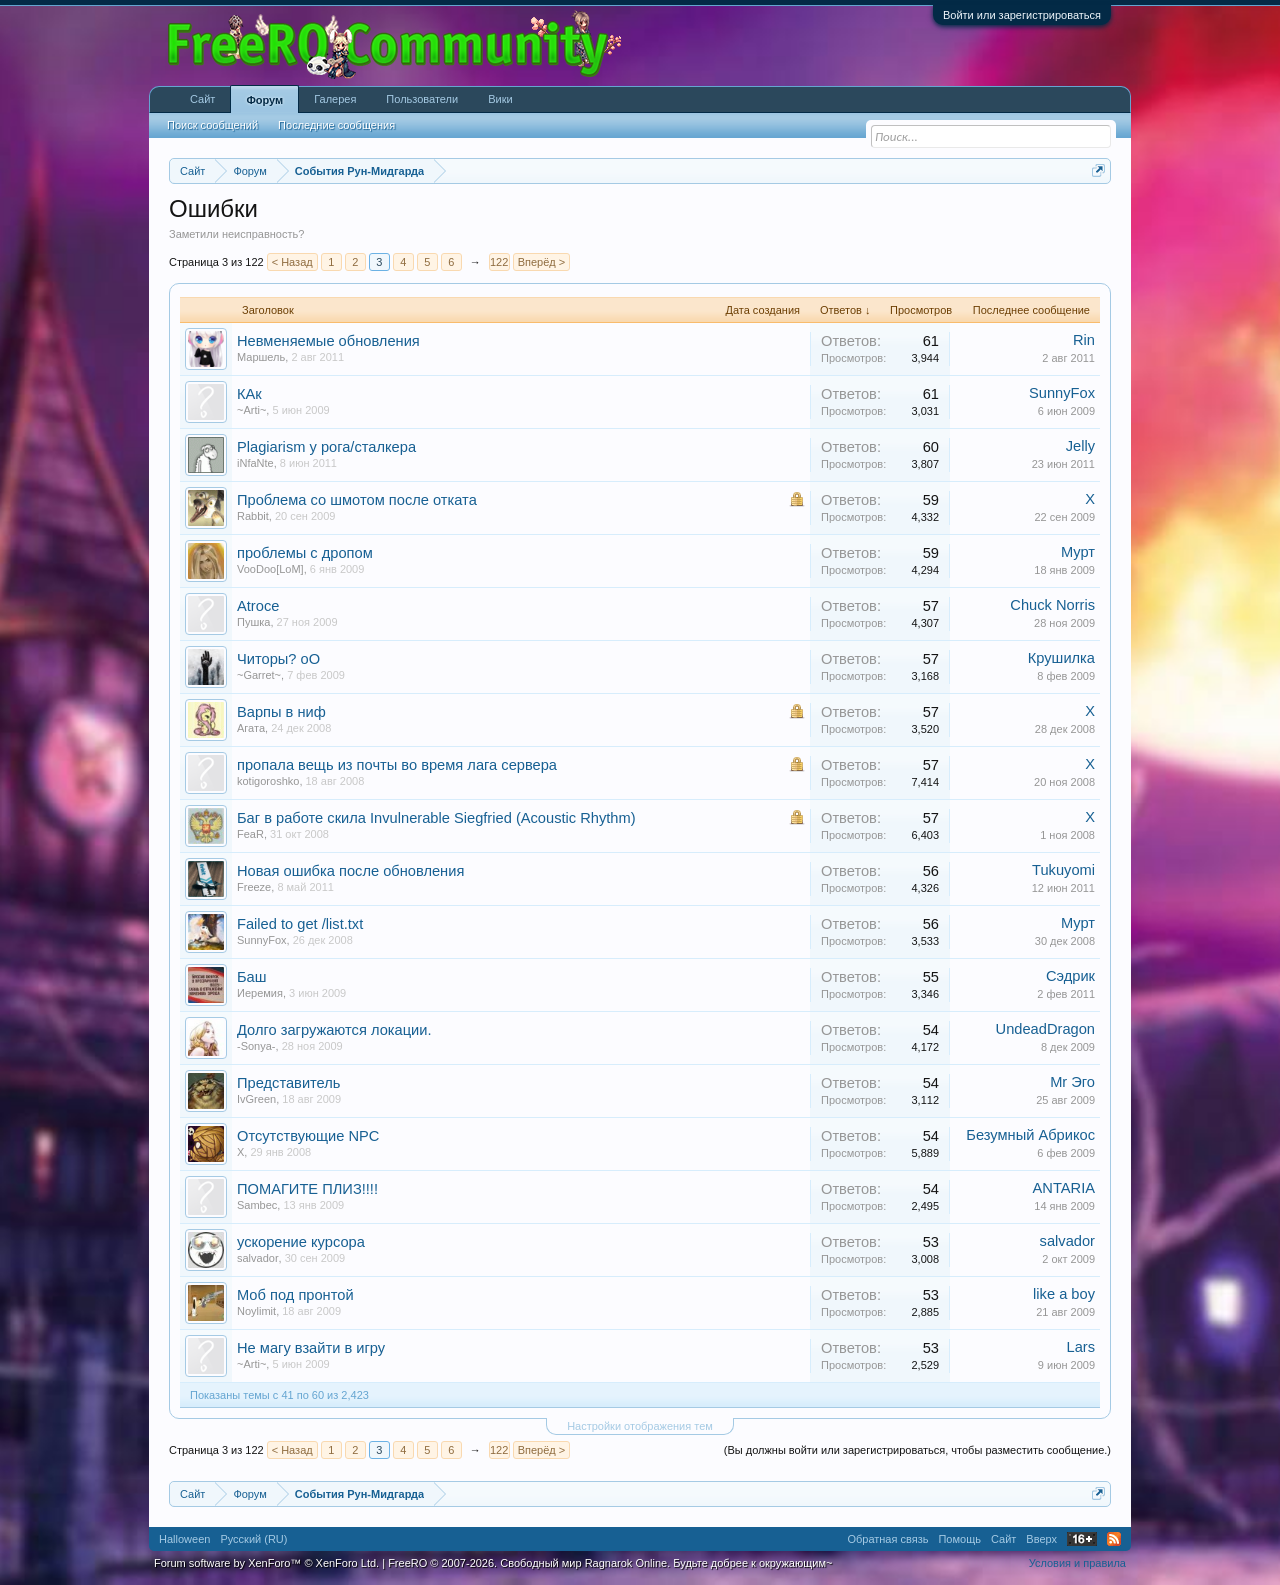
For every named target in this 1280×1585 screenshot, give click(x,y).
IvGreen (256, 1099)
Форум (264, 100)
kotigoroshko (268, 781)
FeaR (250, 834)
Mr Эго (1072, 1082)
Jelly (1080, 446)
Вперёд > (542, 262)
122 (499, 262)
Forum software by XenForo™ (266, 1563)
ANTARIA (1064, 1188)
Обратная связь (887, 1539)
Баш (252, 977)
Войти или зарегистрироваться (1022, 15)
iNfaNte (255, 463)
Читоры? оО (278, 659)
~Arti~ (251, 410)
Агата (251, 728)
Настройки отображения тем (640, 1426)
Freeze (254, 887)
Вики (500, 99)
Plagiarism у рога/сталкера (326, 447)
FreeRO (610, 1563)
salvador (258, 1258)
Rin (1084, 340)
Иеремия (260, 993)
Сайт (202, 99)
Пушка (253, 622)
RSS (1114, 1539)
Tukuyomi (1063, 870)
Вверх (1041, 1539)
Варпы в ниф (281, 712)
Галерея (335, 99)
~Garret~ (259, 675)
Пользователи (422, 99)
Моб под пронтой (295, 1295)
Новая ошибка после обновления (350, 871)
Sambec (257, 1205)
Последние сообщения (336, 125)
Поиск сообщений (212, 125)
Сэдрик (1070, 976)
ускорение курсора (301, 1242)
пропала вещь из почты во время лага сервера (397, 765)
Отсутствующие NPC (308, 1136)
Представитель (288, 1083)
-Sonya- (256, 1046)
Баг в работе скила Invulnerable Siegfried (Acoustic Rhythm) (436, 818)
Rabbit (253, 516)
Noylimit (256, 1311)
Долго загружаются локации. (334, 1030)
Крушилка (1061, 658)
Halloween (184, 1539)
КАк (249, 394)
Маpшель (261, 357)
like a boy (1064, 1294)
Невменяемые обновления (328, 341)
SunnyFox (1062, 393)
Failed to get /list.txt (300, 924)
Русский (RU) (253, 1539)
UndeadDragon (1045, 1029)
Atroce (258, 606)
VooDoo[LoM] (270, 569)
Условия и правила (1077, 1563)
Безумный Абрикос (1030, 1135)
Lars (1080, 1347)
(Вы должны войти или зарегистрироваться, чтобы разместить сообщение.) (917, 1450)
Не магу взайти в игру (311, 1348)
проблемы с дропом (305, 553)
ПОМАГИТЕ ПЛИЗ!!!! (307, 1189)
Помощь (959, 1539)
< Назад (292, 262)
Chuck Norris (1052, 605)
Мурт (1078, 552)
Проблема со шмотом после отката (357, 500)
